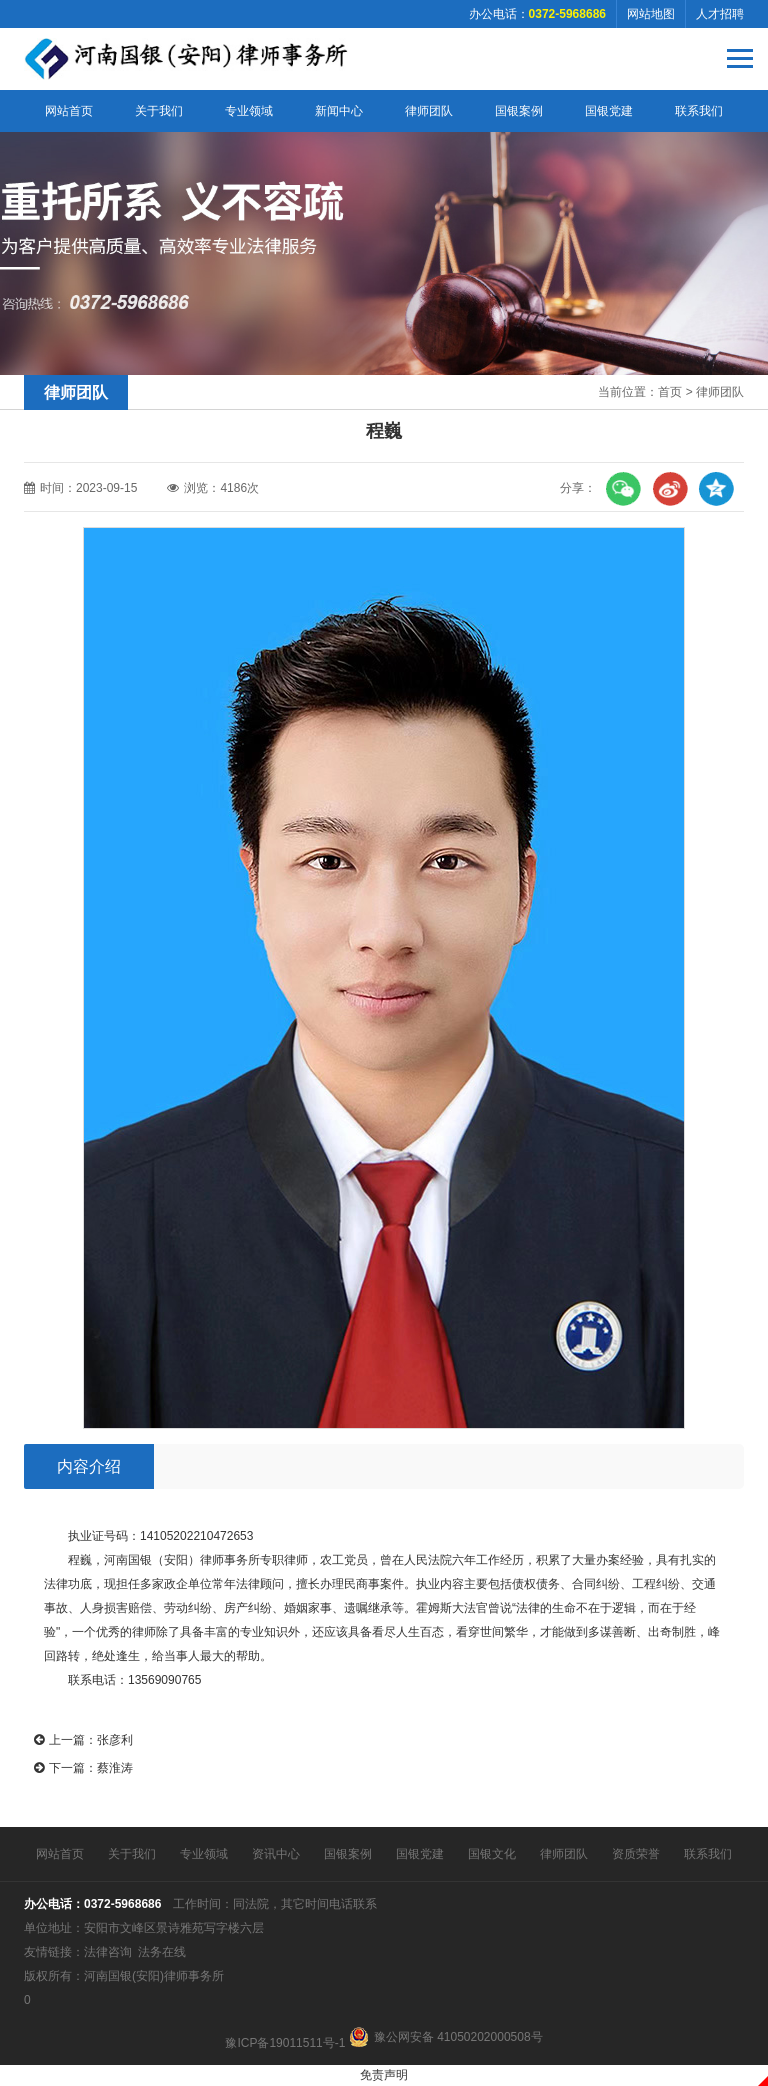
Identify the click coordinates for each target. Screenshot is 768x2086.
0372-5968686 (122, 1904)
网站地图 (651, 14)
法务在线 (162, 1952)
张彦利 (115, 1740)
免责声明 (384, 2075)
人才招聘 (720, 14)
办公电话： (537, 14)
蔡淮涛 (115, 1768)
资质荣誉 (636, 1854)
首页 (670, 392)
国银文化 (492, 1854)
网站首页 (69, 111)
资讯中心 (276, 1854)
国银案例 (519, 111)
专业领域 (249, 111)
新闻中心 (339, 111)
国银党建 (609, 111)
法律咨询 (108, 1952)
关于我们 (159, 111)
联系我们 (699, 111)
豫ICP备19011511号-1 (285, 2043)
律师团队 (429, 111)
